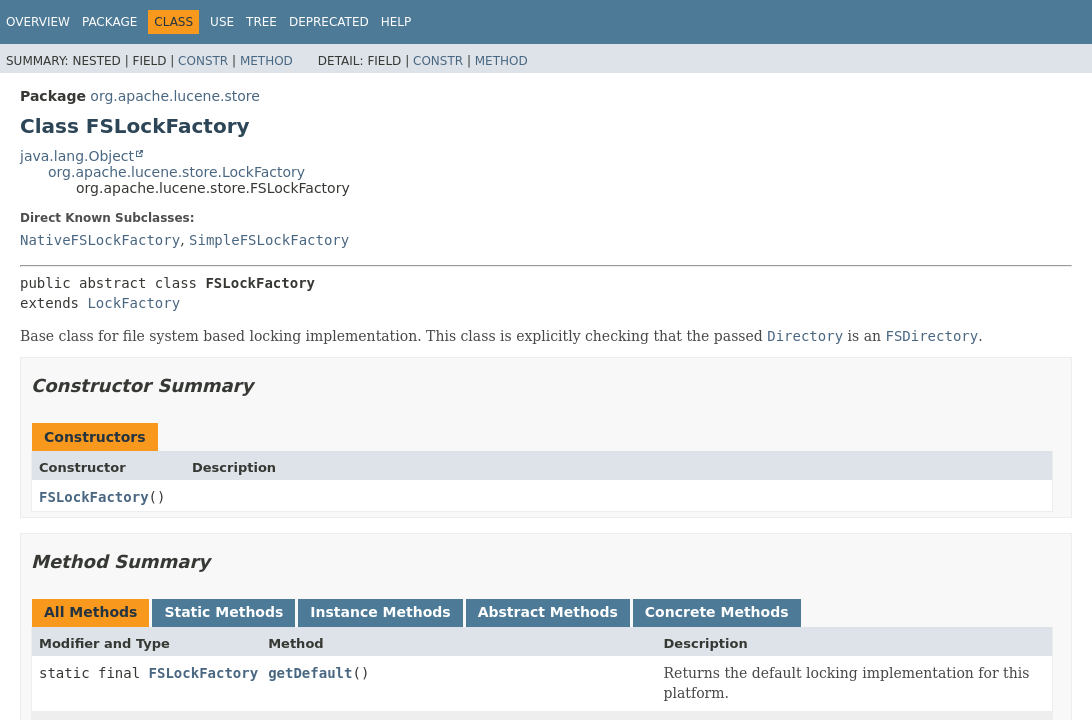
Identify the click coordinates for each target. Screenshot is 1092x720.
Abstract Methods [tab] (548, 612)
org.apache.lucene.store (175, 96)
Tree (261, 22)
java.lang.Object (77, 156)
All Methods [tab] (90, 612)
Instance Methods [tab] (380, 612)
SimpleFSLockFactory (269, 240)
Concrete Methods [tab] (717, 612)
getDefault (310, 673)
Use (222, 22)
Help (396, 22)
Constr (203, 61)
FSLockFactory (94, 497)
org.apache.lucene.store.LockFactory (176, 172)
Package (109, 22)
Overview (38, 22)
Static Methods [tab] (223, 612)
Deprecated (329, 22)
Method (266, 61)
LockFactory (133, 303)
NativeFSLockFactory (100, 240)
